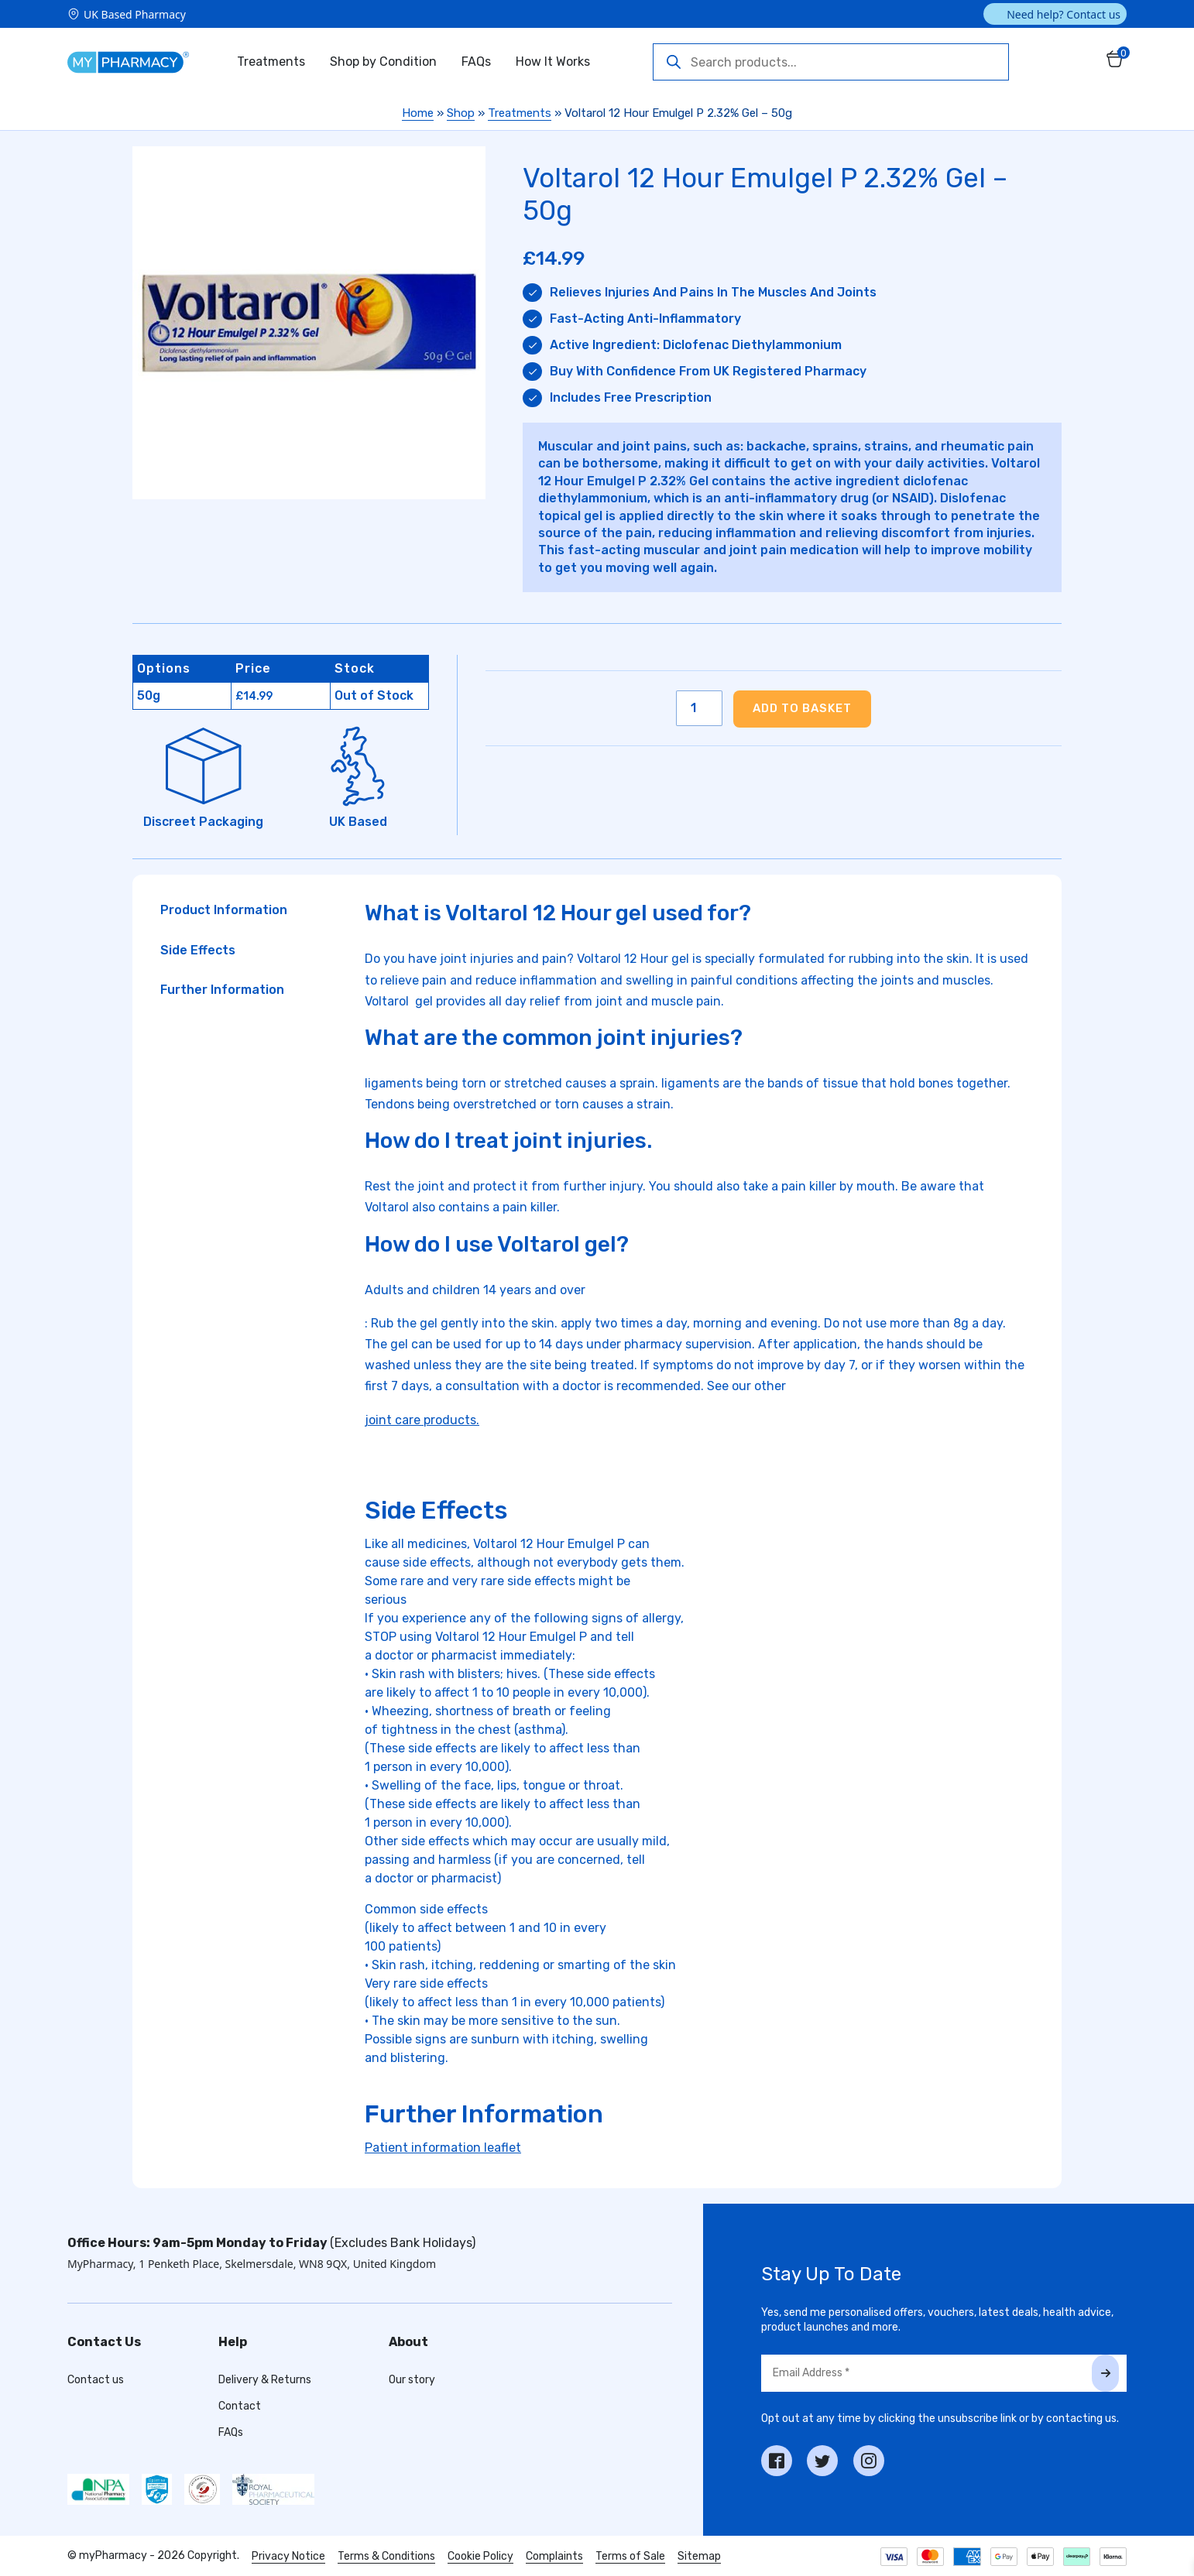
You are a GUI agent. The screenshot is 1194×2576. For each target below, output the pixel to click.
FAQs (476, 61)
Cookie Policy (480, 2556)
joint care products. (422, 1420)
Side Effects (197, 950)
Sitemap (699, 2556)
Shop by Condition (383, 61)
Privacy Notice (288, 2556)
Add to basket (802, 708)
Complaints (554, 2556)
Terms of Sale (630, 2556)
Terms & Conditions (386, 2556)
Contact (239, 2406)
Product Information (223, 910)
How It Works (553, 61)
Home (418, 113)
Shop (461, 113)
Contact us (95, 2379)
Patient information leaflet (443, 2147)
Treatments (271, 61)
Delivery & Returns (264, 2379)
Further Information (222, 989)
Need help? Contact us (1063, 14)
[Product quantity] (699, 708)
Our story (412, 2379)
